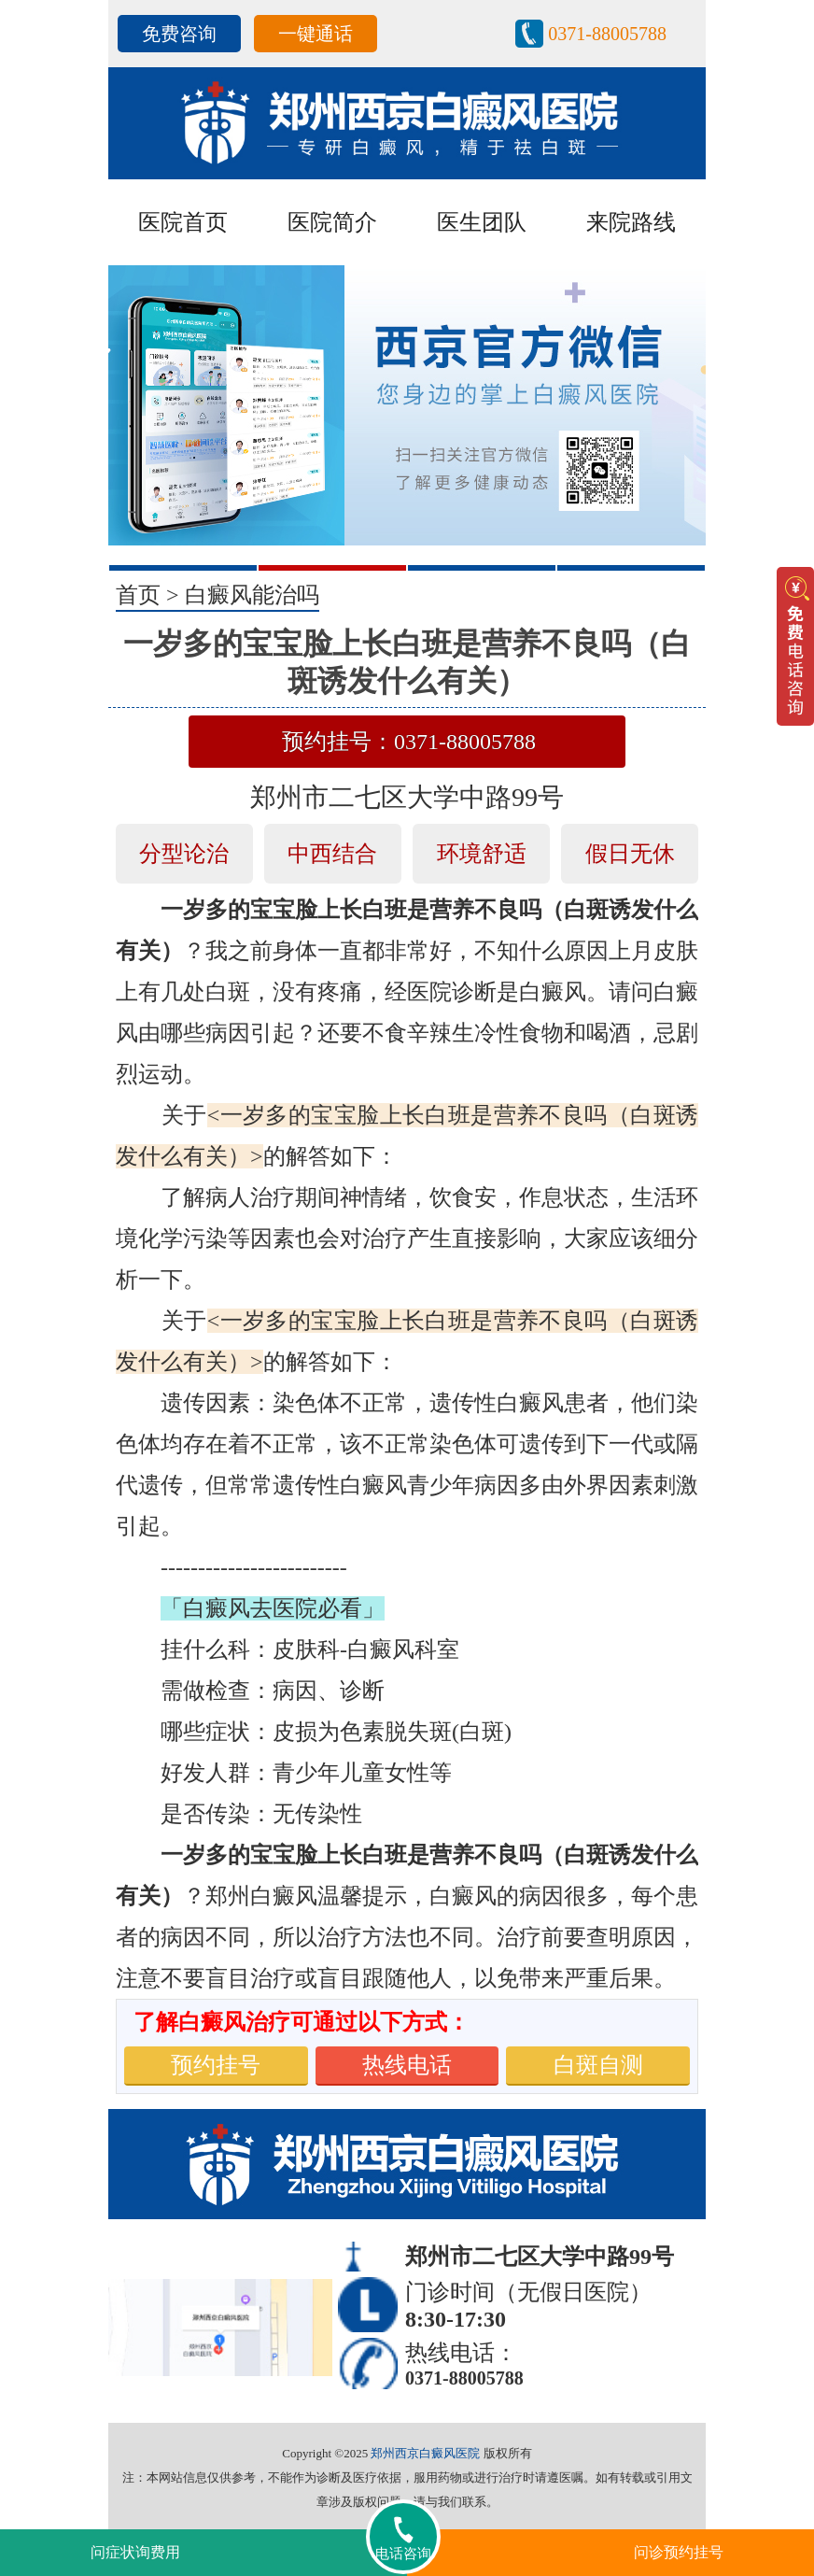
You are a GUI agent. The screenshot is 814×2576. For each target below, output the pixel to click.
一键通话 (315, 33)
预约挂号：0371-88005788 (409, 741)
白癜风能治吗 (252, 595)
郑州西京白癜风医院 (425, 2453)
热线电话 (407, 2065)
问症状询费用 (135, 2552)
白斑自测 (598, 2065)
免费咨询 (179, 33)
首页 (138, 595)
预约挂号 (215, 2065)
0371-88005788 (607, 33)
